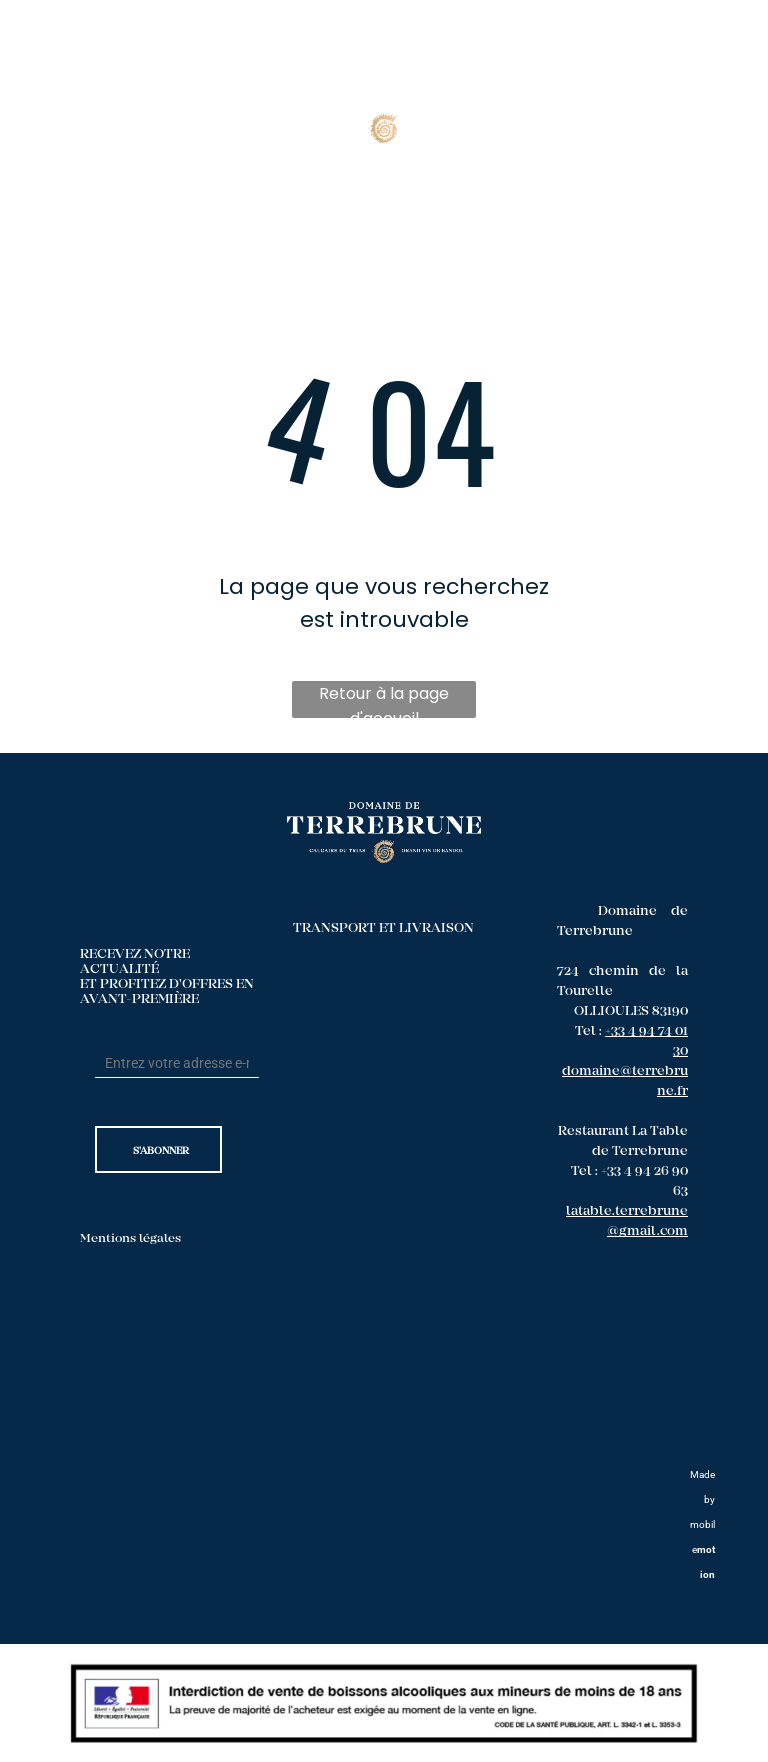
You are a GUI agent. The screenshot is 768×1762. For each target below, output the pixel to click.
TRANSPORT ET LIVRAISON (383, 929)
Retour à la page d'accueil (384, 700)
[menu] (724, 99)
